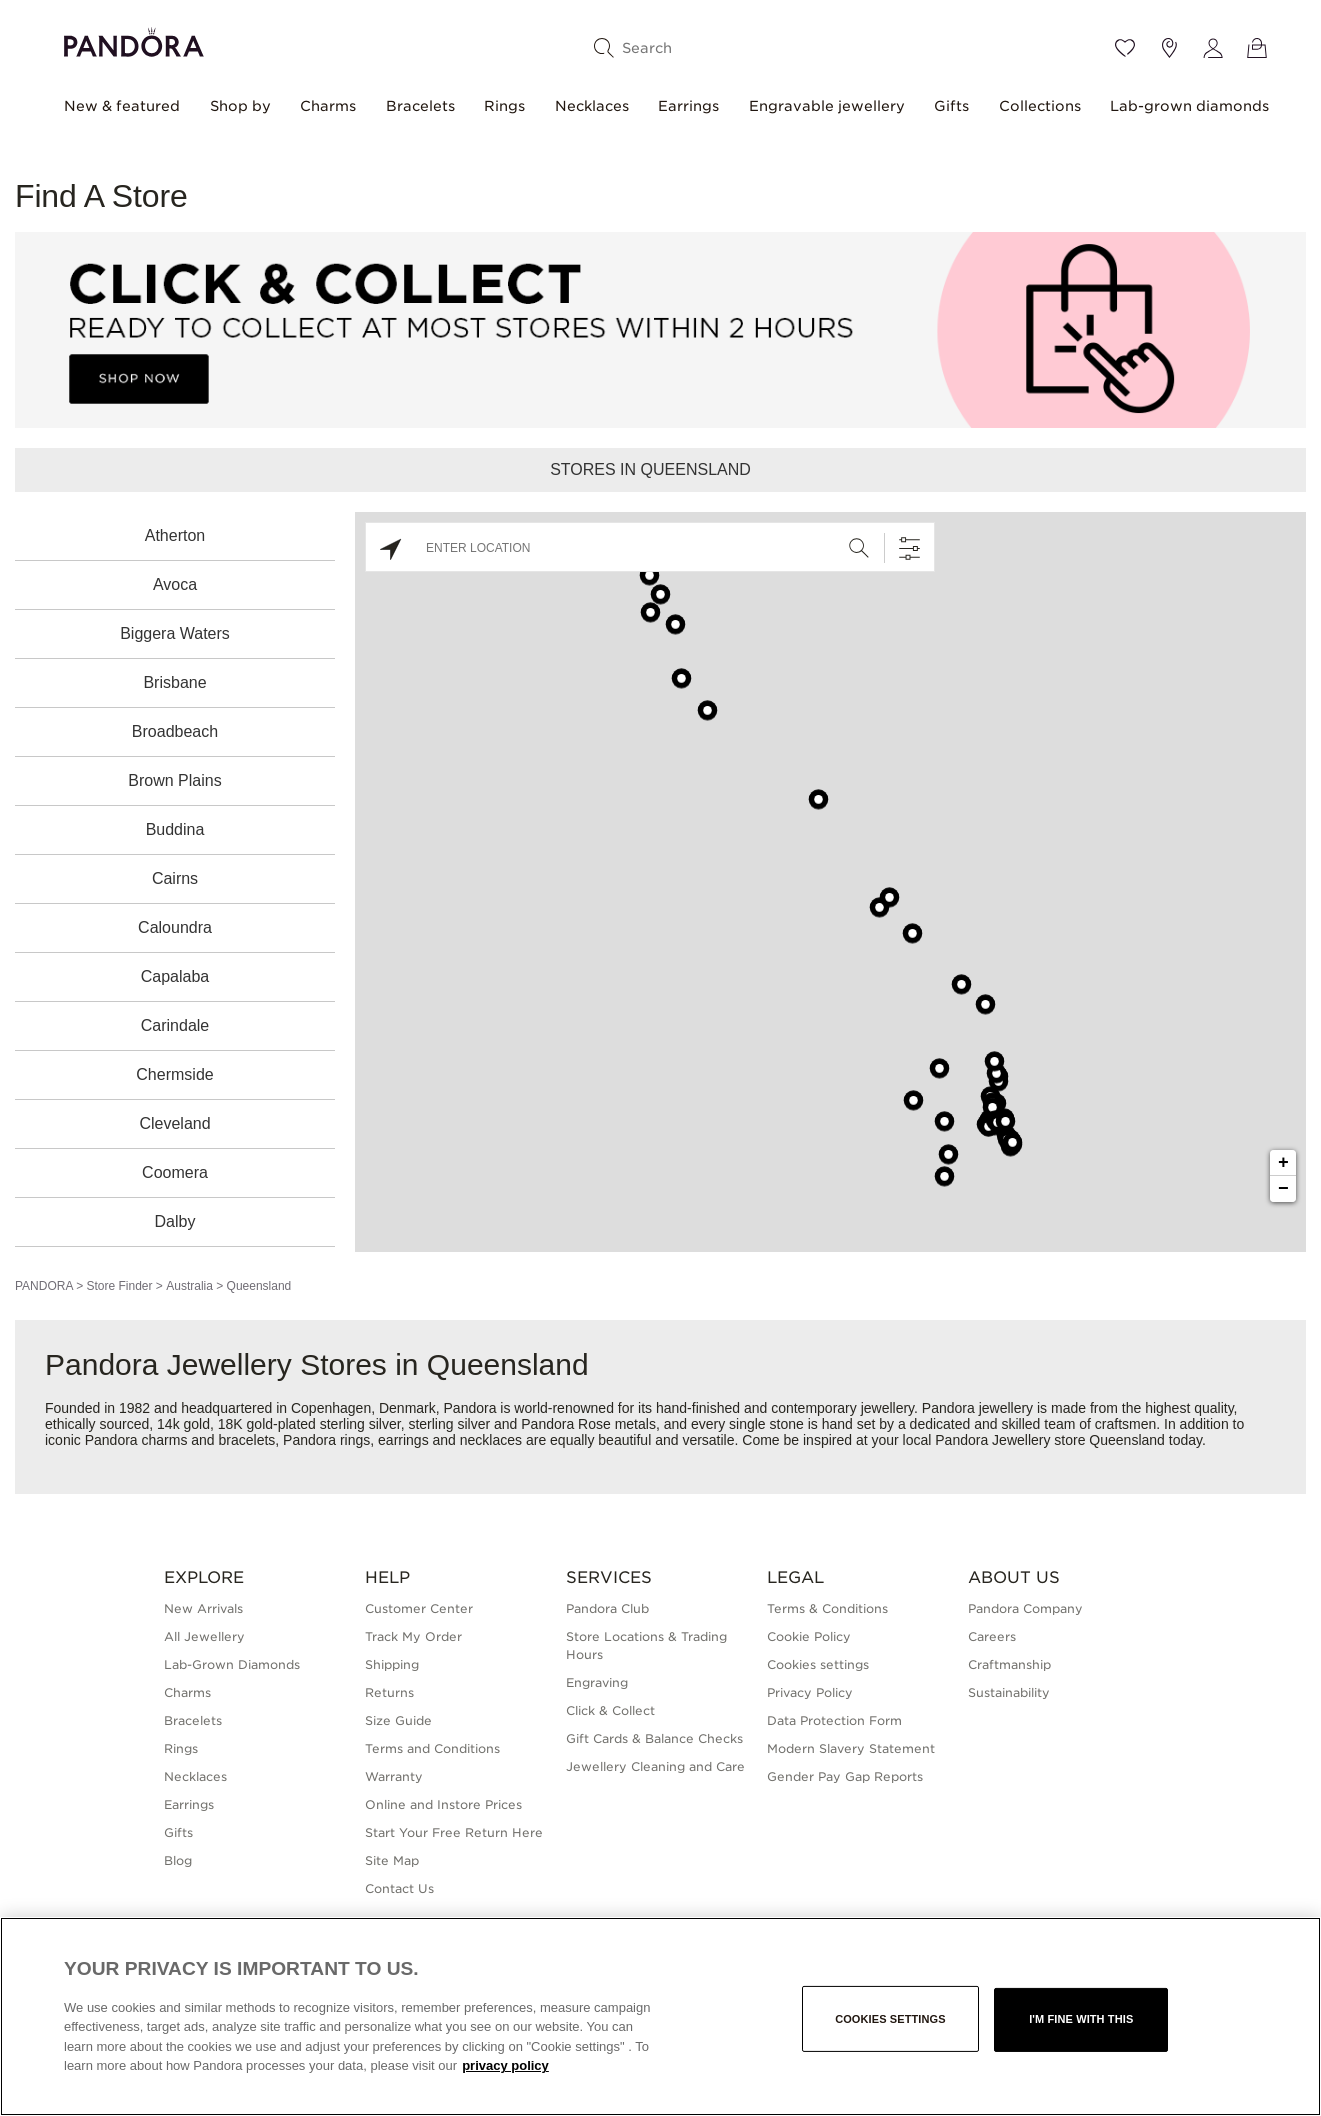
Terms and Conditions (432, 1748)
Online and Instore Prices (443, 1804)
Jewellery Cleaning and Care (655, 1766)
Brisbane (174, 682)
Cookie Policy (809, 1636)
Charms (328, 106)
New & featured (122, 106)
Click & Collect (610, 1710)
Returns (389, 1692)
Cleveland (174, 1123)
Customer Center (419, 1608)
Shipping (392, 1664)
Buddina (175, 829)
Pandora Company (1025, 1608)
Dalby (175, 1221)
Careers (992, 1636)
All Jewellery (204, 1636)
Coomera (175, 1172)
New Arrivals (203, 1608)
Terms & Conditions (827, 1608)
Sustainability (1009, 1692)
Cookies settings (818, 1664)
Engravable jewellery (827, 106)
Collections (1040, 106)
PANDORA (44, 1286)
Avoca (175, 584)
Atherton (175, 535)
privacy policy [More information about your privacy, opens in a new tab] (505, 2065)
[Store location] (1169, 48)
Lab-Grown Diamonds (232, 1664)
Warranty (394, 1776)
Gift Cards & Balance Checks (654, 1738)
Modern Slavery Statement (851, 1748)
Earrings (688, 106)
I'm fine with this (1081, 2019)
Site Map (392, 1860)
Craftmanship (1009, 1664)
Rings (504, 106)
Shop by (240, 106)
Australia (189, 1286)
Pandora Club (607, 1608)
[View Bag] (1257, 48)
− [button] (1283, 1189)
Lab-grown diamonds (1189, 106)
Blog (178, 1860)
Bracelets (420, 106)
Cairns (175, 878)
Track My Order (413, 1636)
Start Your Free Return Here (454, 1832)
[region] (660, 2016)
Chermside (174, 1074)
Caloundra (175, 927)
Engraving (597, 1682)
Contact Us (399, 1888)
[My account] (1213, 48)
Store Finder (119, 1286)
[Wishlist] (1125, 48)
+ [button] (1283, 1163)
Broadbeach (175, 731)
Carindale (175, 1025)
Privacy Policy (810, 1692)
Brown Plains (174, 780)
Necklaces (592, 106)
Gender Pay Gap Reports (845, 1776)
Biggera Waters (175, 633)
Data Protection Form (834, 1720)
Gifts (951, 106)
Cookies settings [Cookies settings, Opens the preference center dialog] (890, 2019)
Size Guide (398, 1720)
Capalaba (175, 976)
